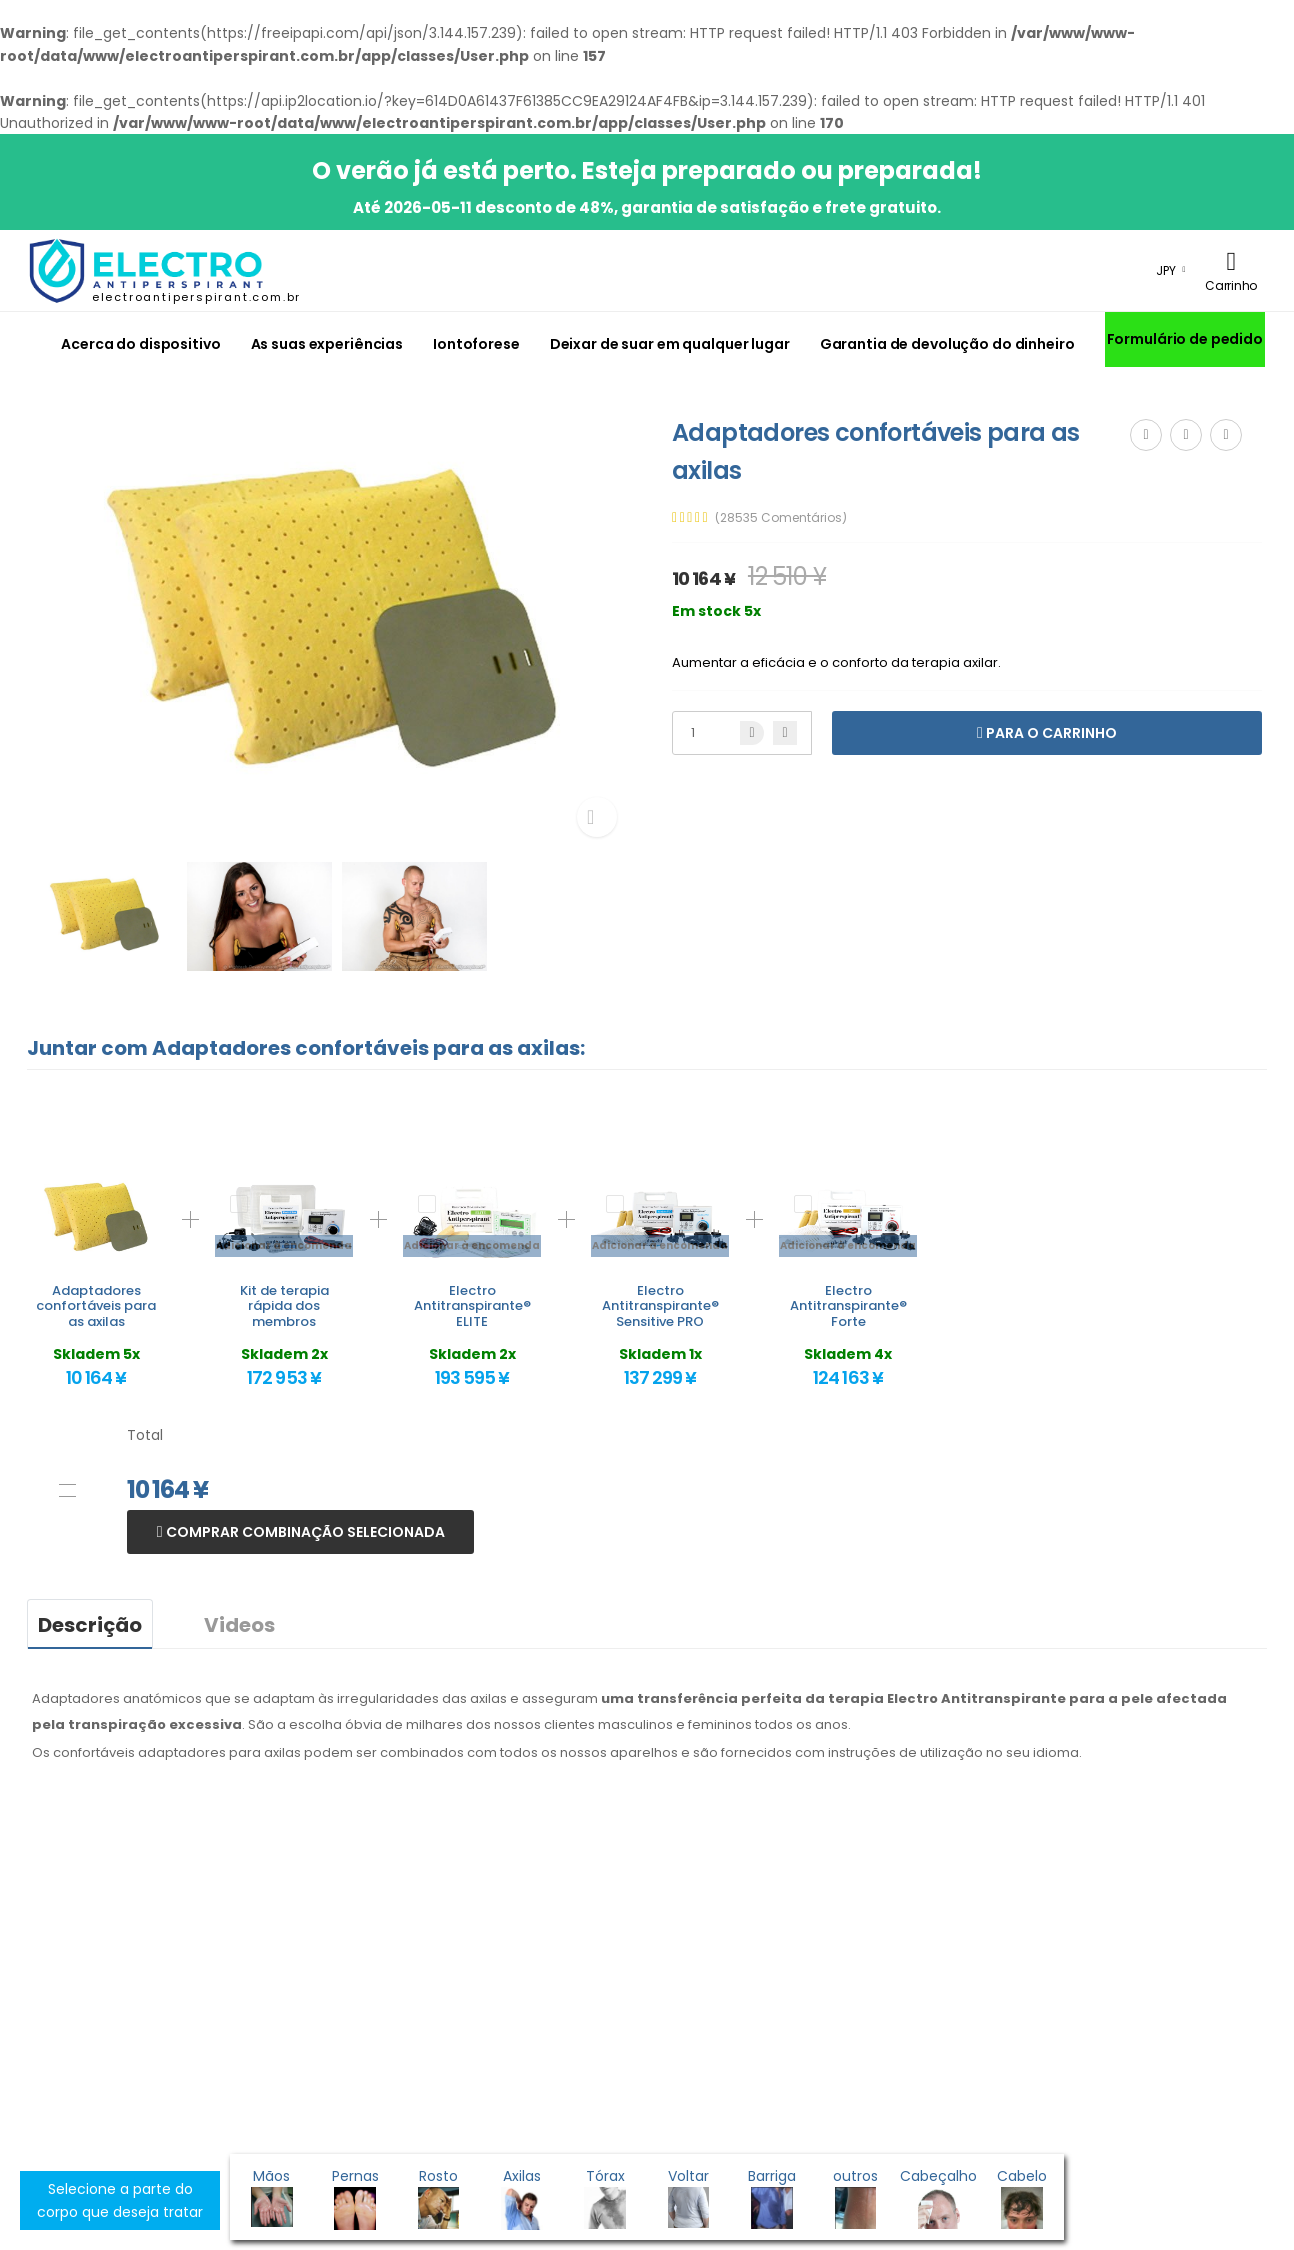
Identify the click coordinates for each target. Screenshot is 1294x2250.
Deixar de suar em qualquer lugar (670, 344)
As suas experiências (327, 344)
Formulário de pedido (1185, 339)
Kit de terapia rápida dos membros (284, 1306)
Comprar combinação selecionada (304, 1532)
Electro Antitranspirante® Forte (848, 1306)
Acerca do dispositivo (140, 344)
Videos (239, 1625)
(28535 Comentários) (781, 518)
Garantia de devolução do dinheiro (947, 344)
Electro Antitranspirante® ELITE (472, 1306)
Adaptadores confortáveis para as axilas (96, 1306)
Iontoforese (476, 344)
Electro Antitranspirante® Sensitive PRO (660, 1306)
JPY (1166, 270)
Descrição (90, 1625)
